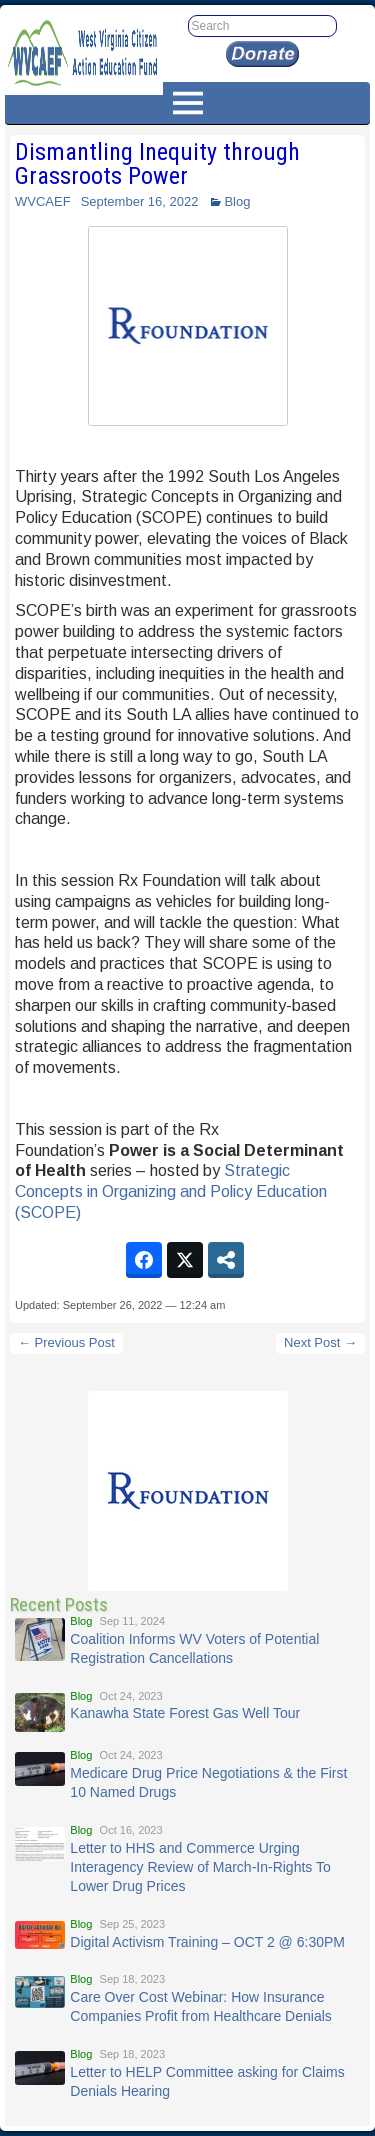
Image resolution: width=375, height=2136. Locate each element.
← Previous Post (66, 1342)
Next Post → (320, 1342)
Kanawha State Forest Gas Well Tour (185, 1713)
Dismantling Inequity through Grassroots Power (157, 164)
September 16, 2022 (140, 201)
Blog (237, 201)
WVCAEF (43, 201)
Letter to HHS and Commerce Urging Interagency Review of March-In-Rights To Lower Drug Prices (200, 1867)
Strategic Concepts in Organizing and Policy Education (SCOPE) (171, 1191)
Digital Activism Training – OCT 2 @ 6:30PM (207, 1942)
